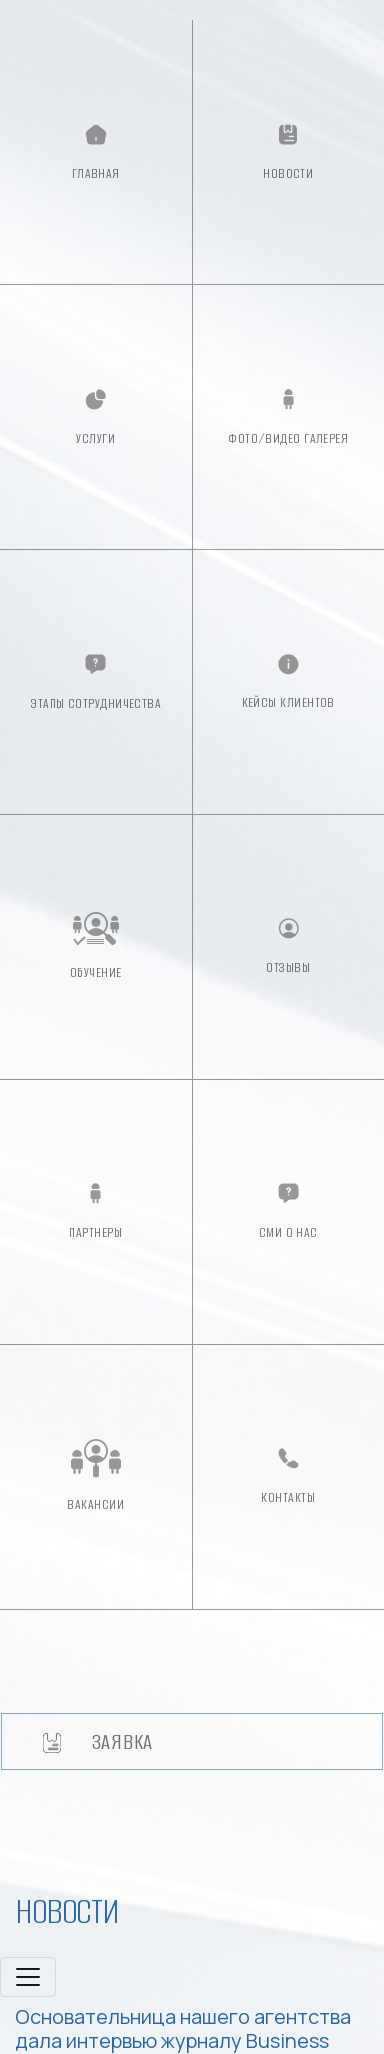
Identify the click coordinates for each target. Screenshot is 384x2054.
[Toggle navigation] (28, 1977)
